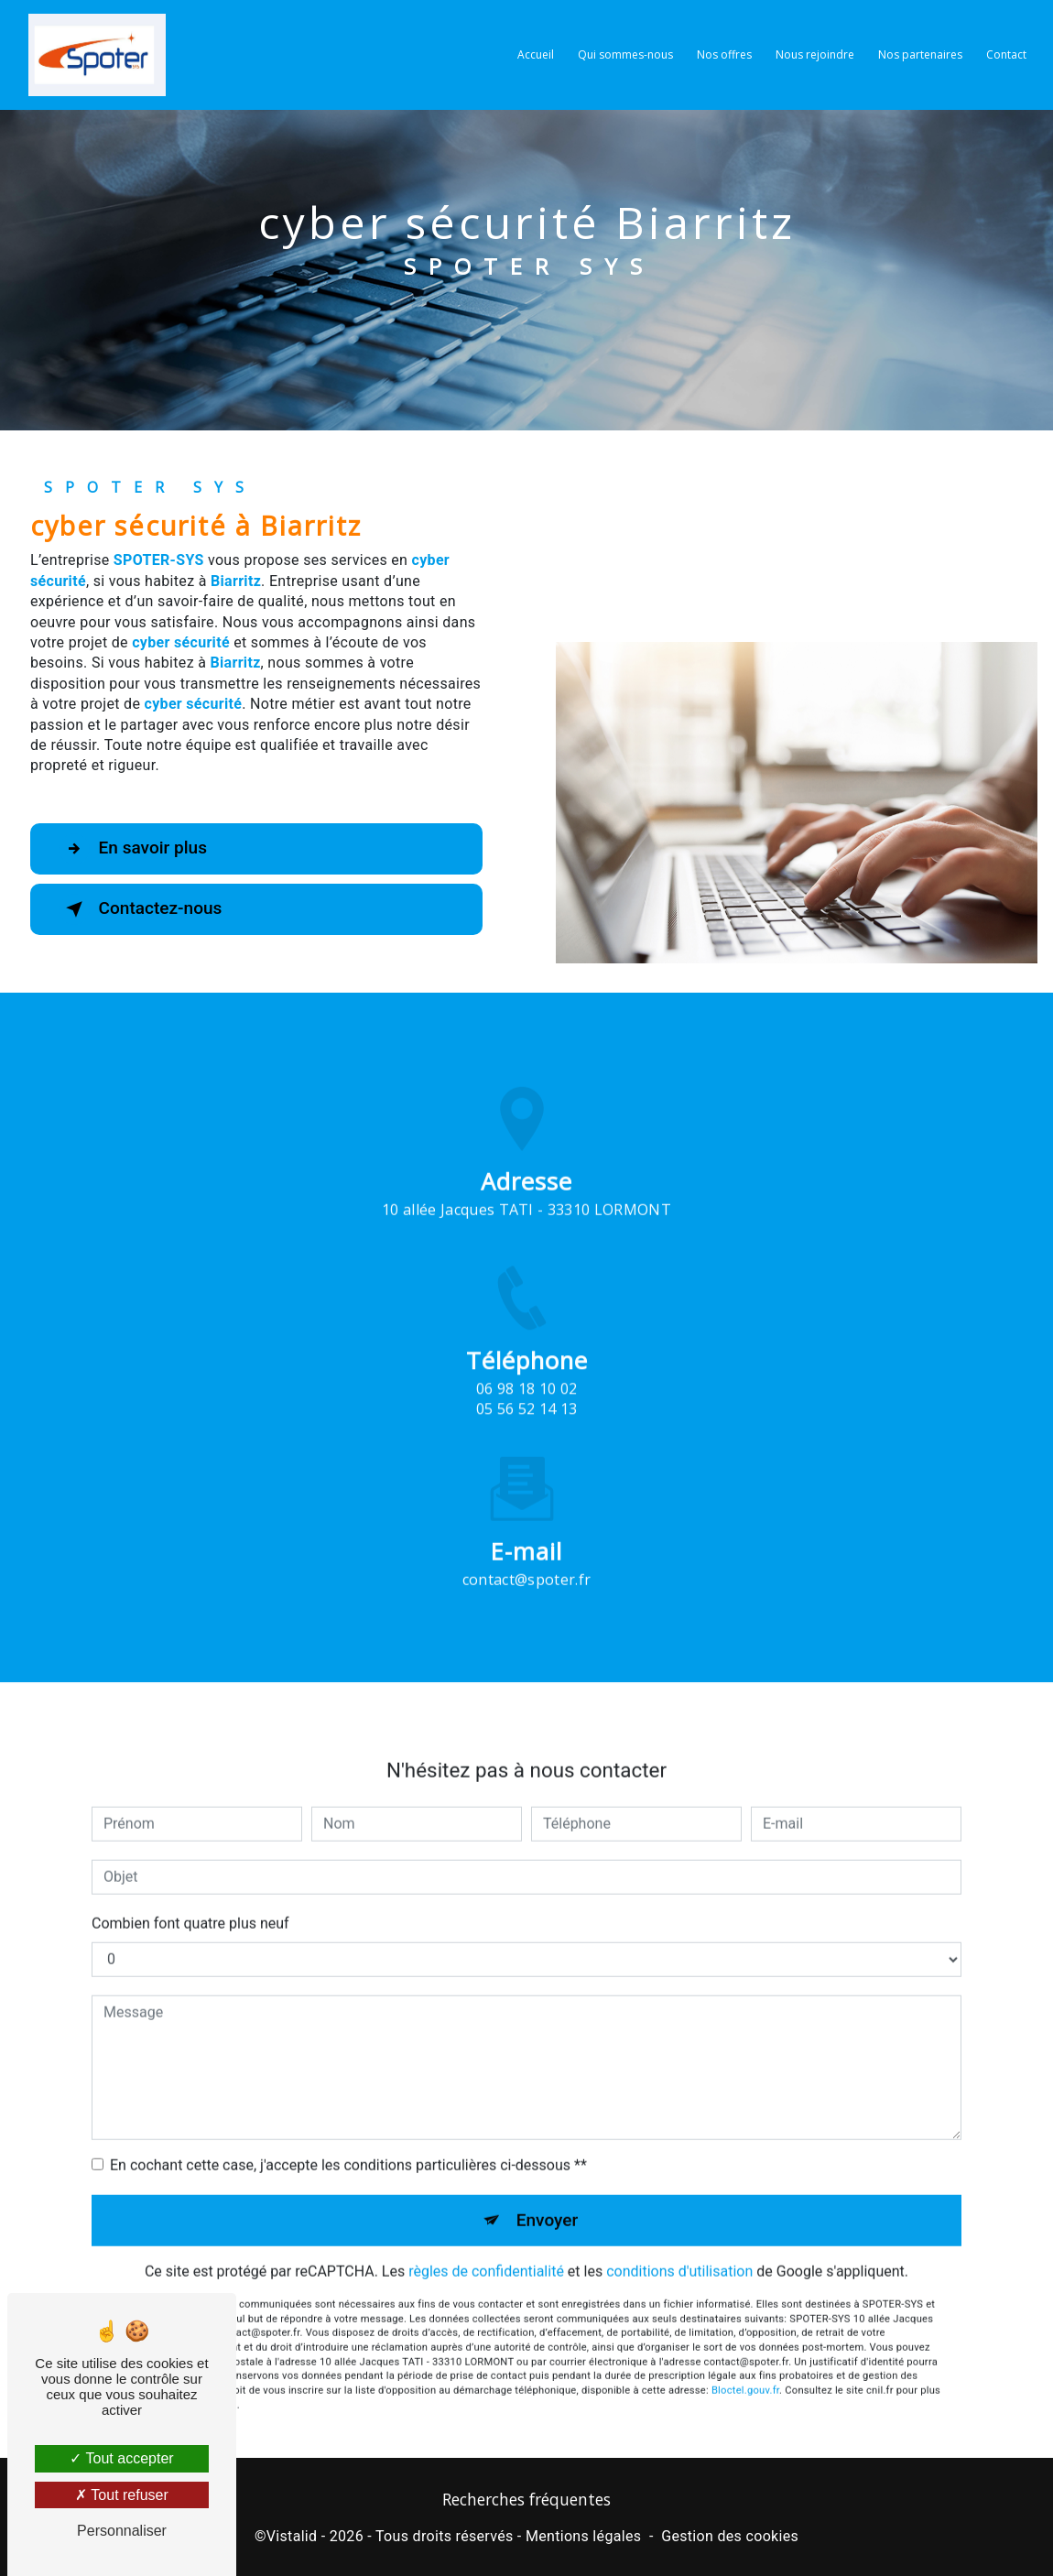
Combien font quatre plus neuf (190, 1901)
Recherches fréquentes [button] (526, 2500)
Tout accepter (121, 2458)
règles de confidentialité (486, 2249)
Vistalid (292, 2536)
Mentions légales (583, 2536)
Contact (1006, 54)
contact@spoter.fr (526, 1558)
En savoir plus (133, 848)
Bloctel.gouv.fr (745, 2369)
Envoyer (547, 2198)
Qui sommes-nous (625, 54)
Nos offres (724, 54)
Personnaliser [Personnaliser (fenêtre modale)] (122, 2530)
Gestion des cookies (729, 2536)
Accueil (535, 54)
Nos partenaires (920, 54)
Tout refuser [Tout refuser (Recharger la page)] (121, 2495)
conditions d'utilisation (679, 2249)
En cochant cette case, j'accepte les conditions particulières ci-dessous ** (348, 2143)
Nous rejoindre (815, 54)
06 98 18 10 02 (526, 1410)
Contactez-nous (141, 909)
